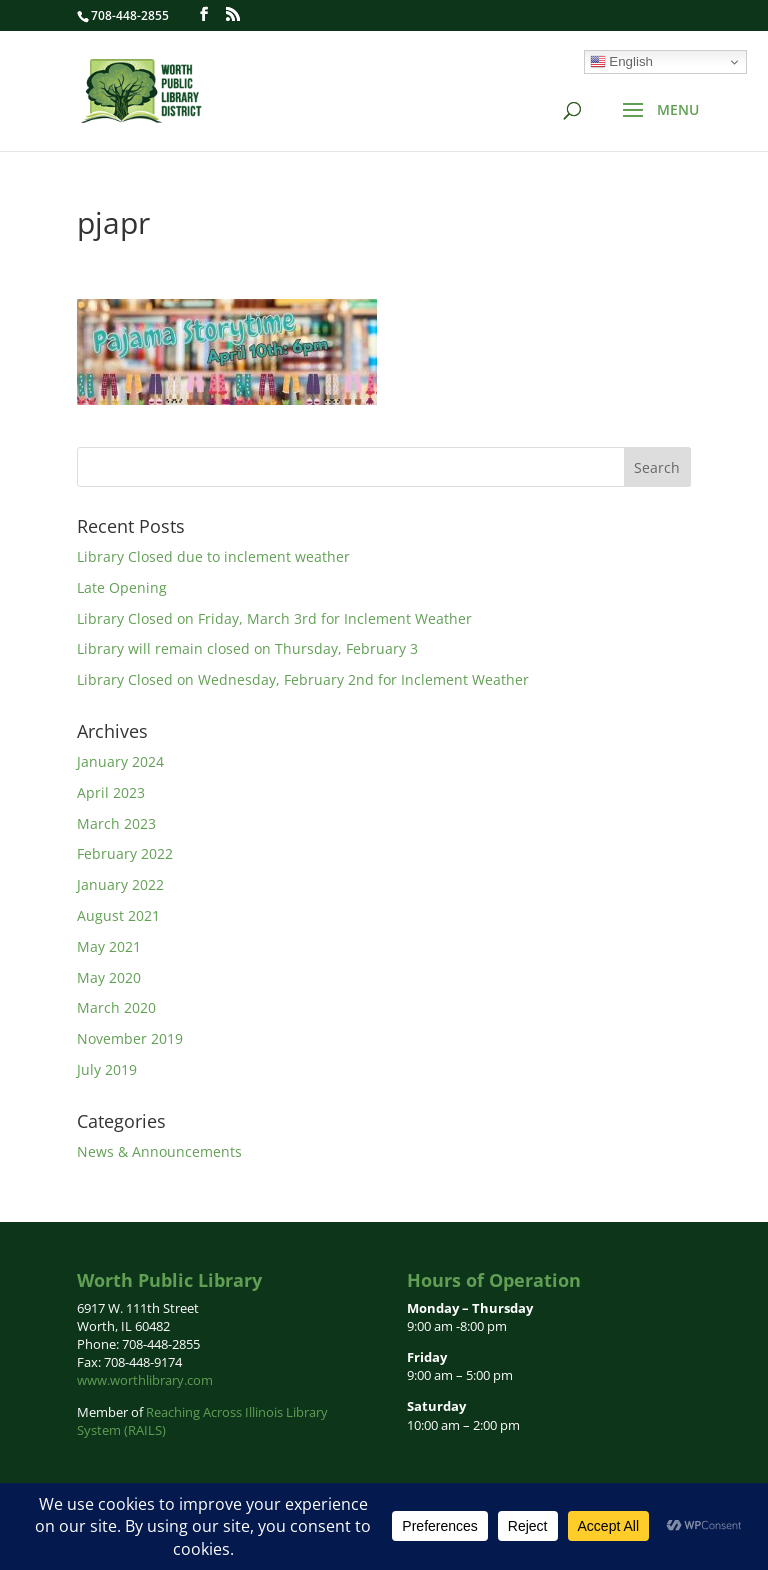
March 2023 (116, 823)
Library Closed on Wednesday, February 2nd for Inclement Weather (303, 679)
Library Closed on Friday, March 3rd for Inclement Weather (274, 618)
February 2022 (125, 853)
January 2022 (120, 884)
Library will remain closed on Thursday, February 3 (247, 648)
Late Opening (122, 587)
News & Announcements (159, 1151)
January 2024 (120, 761)
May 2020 (109, 977)
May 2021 (109, 946)
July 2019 (107, 1069)
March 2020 (116, 1007)
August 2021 (118, 915)
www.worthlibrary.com (145, 1380)
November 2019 (130, 1038)
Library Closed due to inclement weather (213, 556)
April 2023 (111, 792)
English (621, 62)
